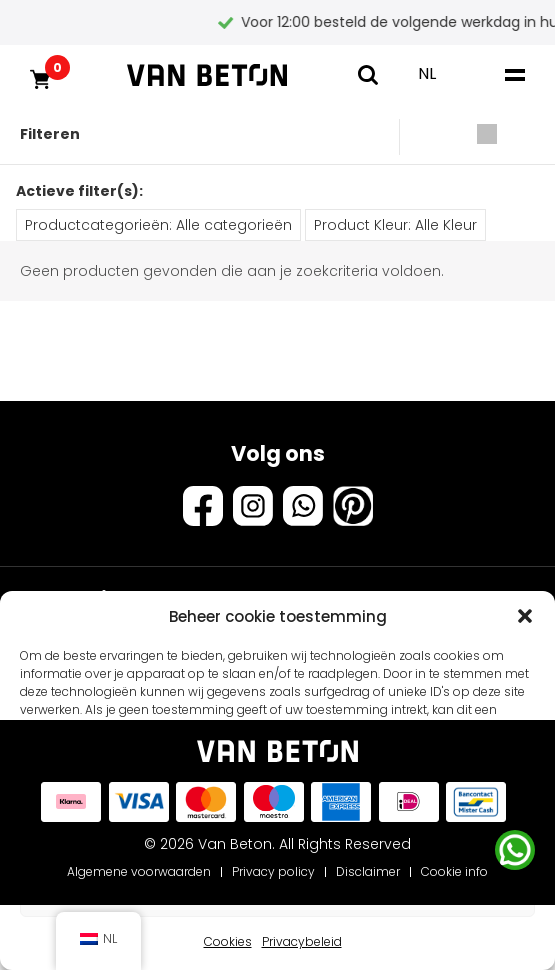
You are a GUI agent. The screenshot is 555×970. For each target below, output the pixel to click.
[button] (525, 616)
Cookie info (454, 871)
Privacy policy (273, 871)
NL (427, 73)
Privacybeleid (302, 941)
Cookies (228, 941)
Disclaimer (368, 871)
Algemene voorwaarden (139, 871)
